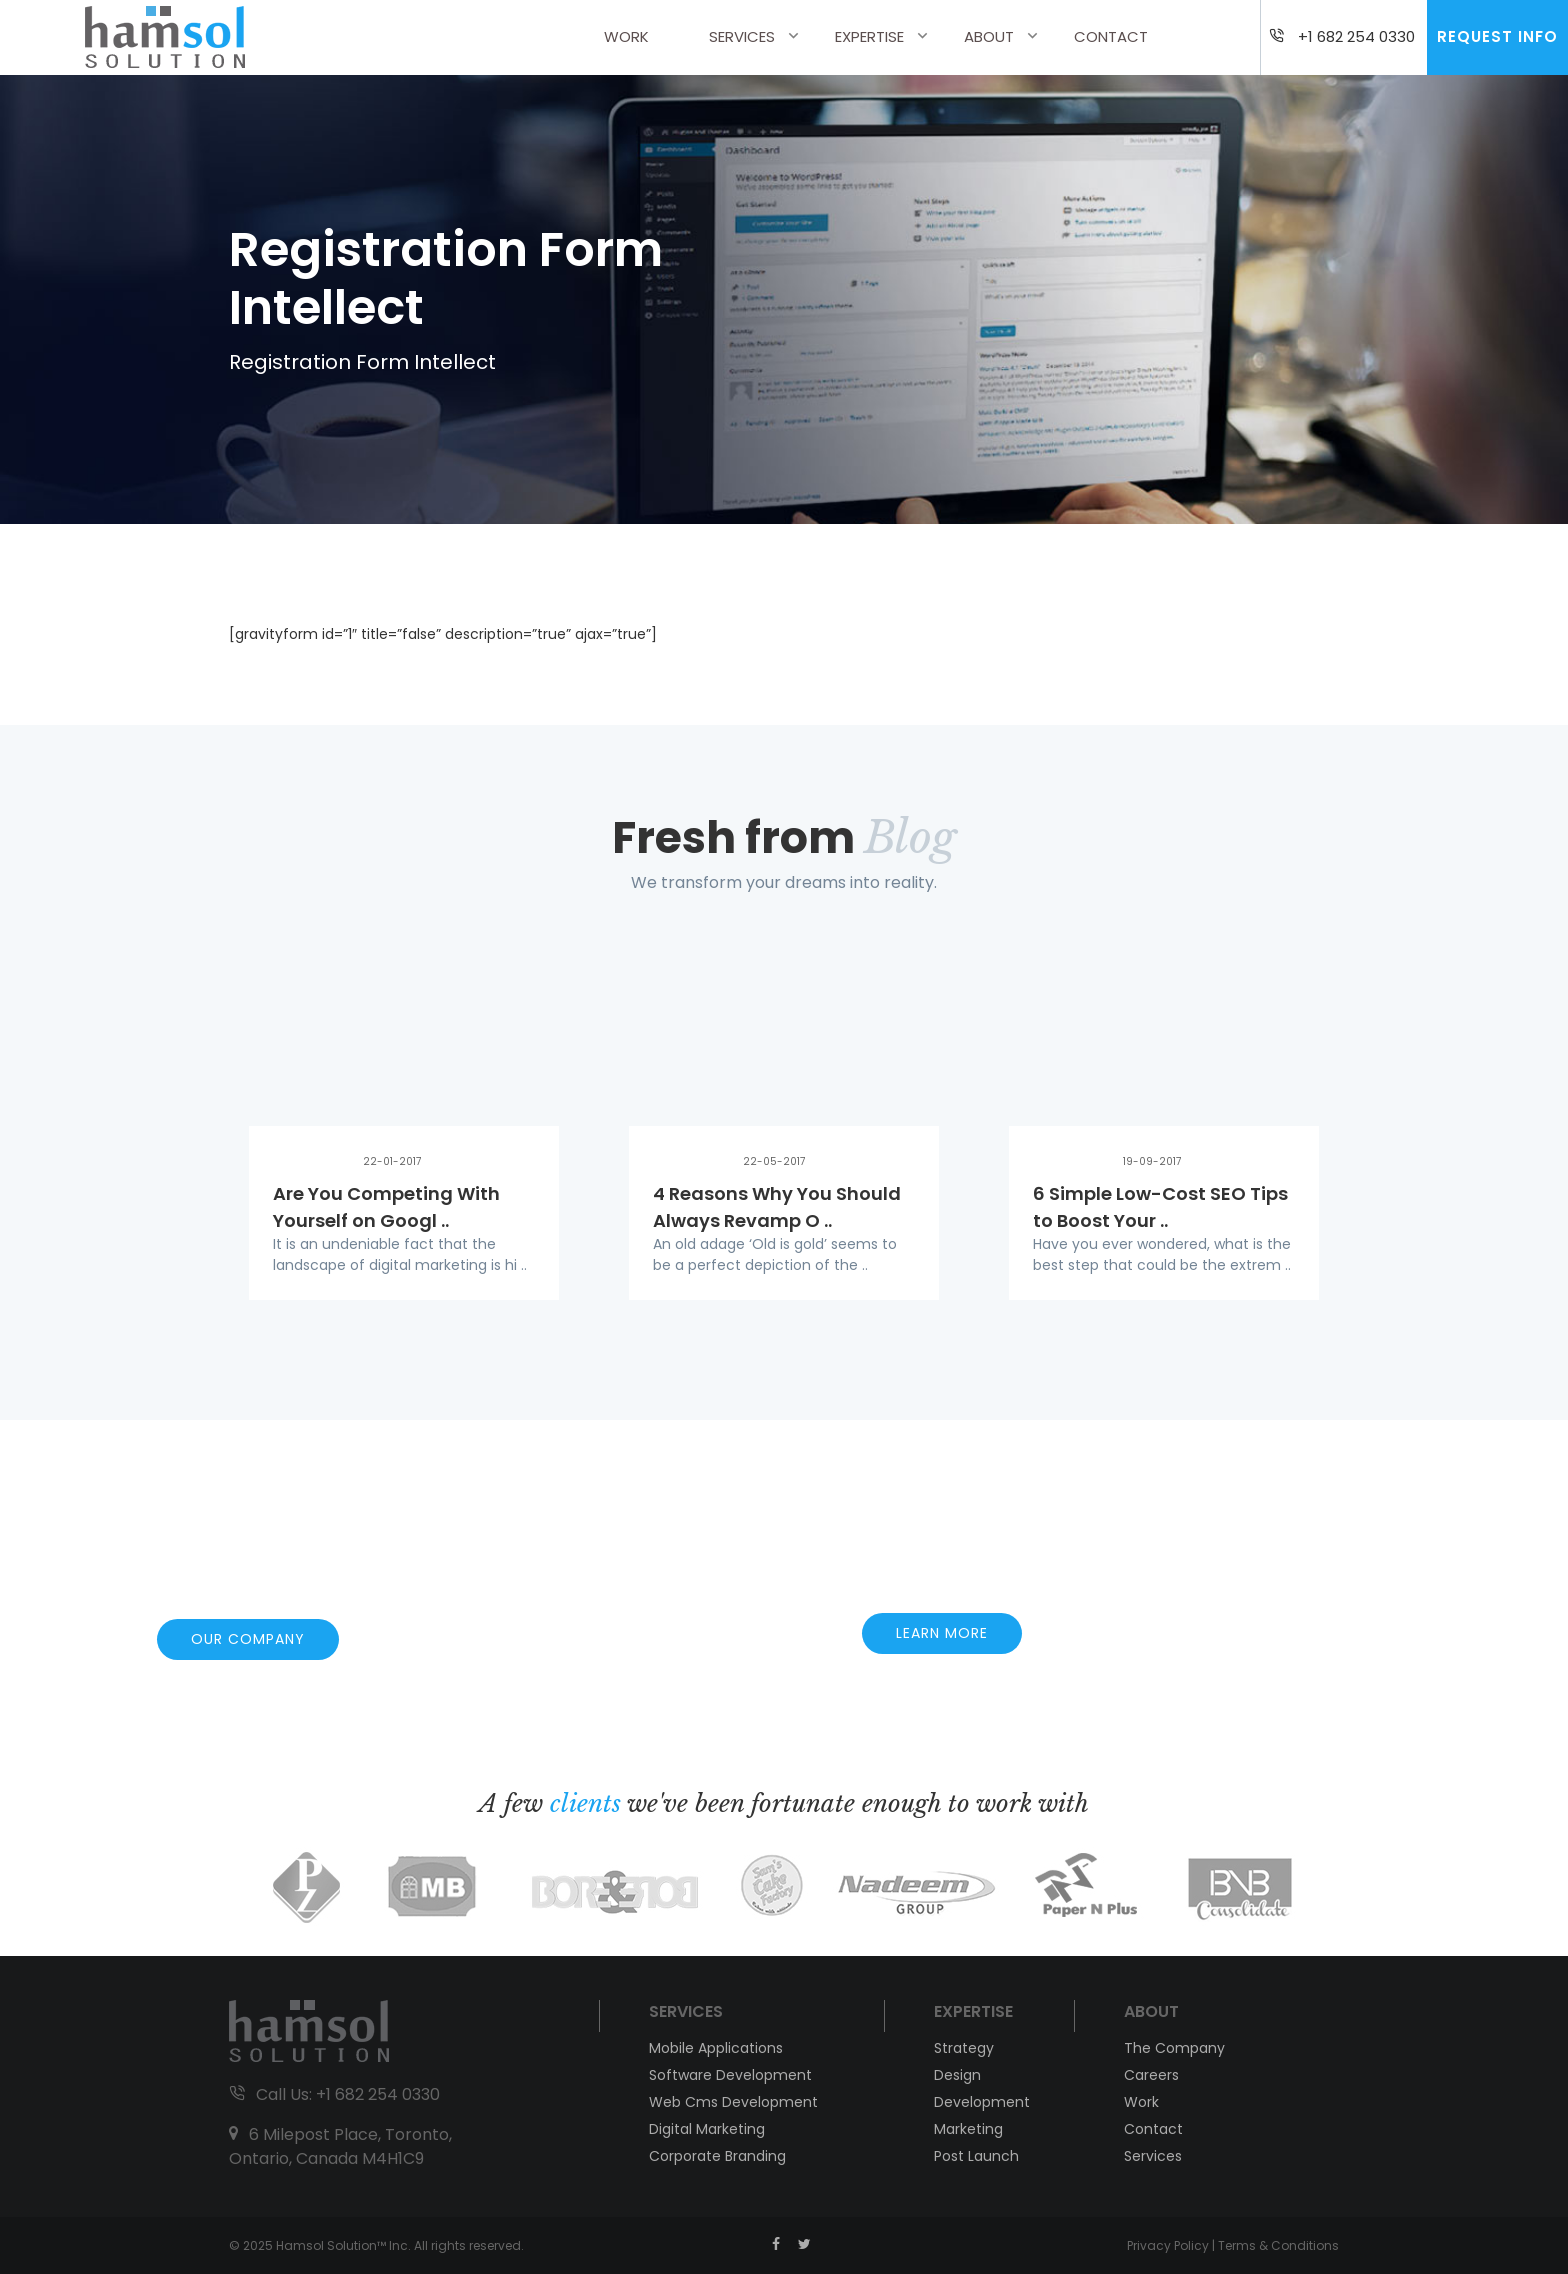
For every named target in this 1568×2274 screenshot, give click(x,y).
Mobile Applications (716, 2048)
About (989, 36)
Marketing (968, 2129)
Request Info (1497, 36)
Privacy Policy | (1172, 2245)
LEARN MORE (942, 1633)
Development (982, 2102)
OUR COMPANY (248, 1639)
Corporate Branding (717, 2156)
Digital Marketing (707, 2129)
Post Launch (976, 2156)
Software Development (730, 2075)
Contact (1111, 36)
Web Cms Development (733, 2102)
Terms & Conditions (1278, 2245)
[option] (404, 1127)
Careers (1151, 2075)
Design (957, 2075)
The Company (1174, 2048)
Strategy (964, 2048)
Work (626, 36)
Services (742, 36)
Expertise (869, 36)
